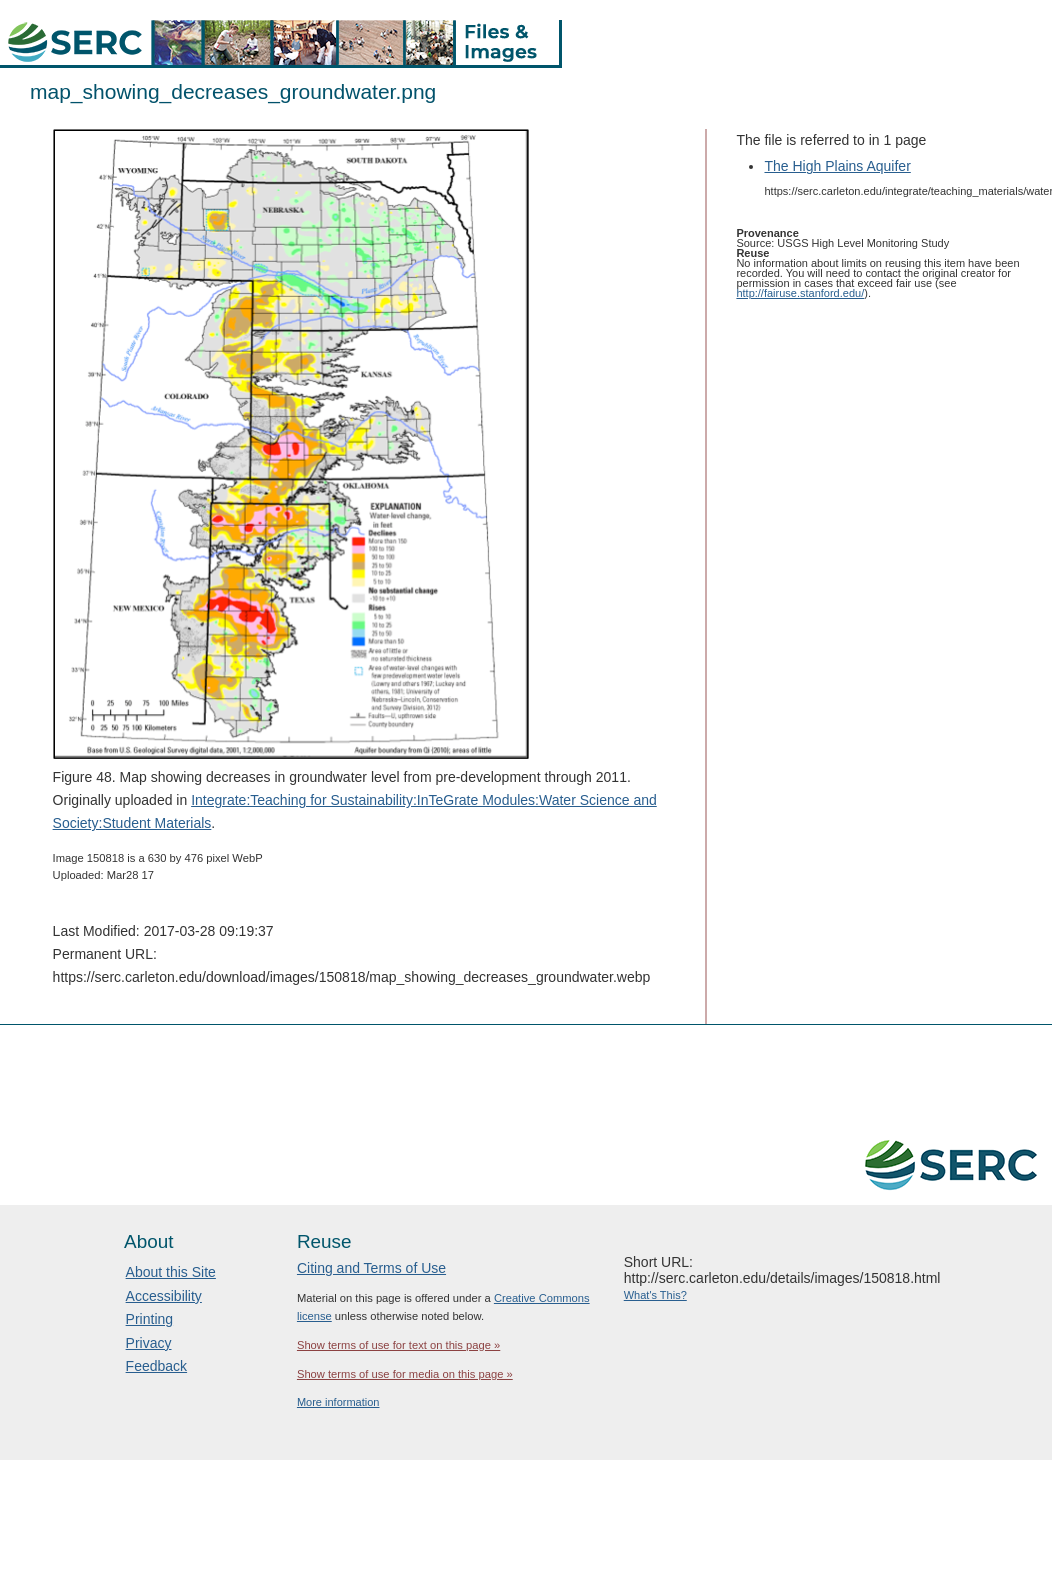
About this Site (171, 1272)
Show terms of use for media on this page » (405, 1374)
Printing (149, 1319)
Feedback (156, 1366)
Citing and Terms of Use (371, 1268)
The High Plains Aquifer (837, 166)
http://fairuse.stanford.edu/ (800, 293)
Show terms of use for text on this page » (398, 1345)
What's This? (655, 1295)
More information (338, 1402)
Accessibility (164, 1296)
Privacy (149, 1343)
